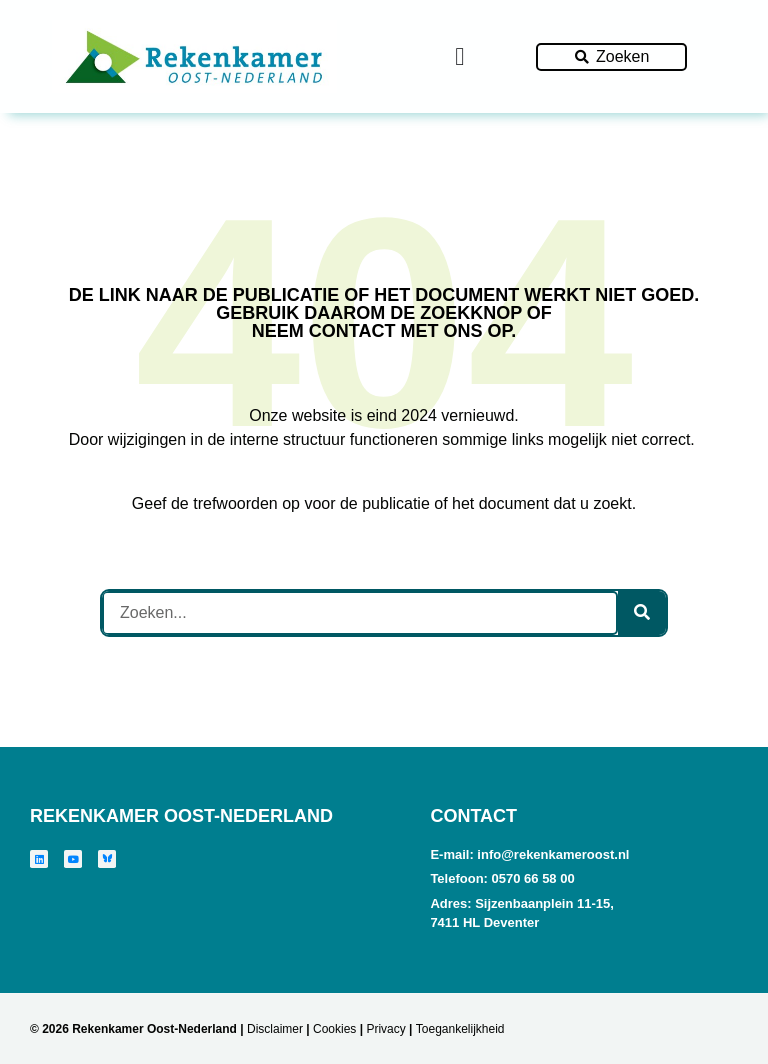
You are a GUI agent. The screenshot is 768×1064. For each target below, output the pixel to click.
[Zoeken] (642, 613)
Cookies (334, 1029)
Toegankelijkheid (460, 1029)
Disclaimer (275, 1029)
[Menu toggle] (459, 56)
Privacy (385, 1029)
